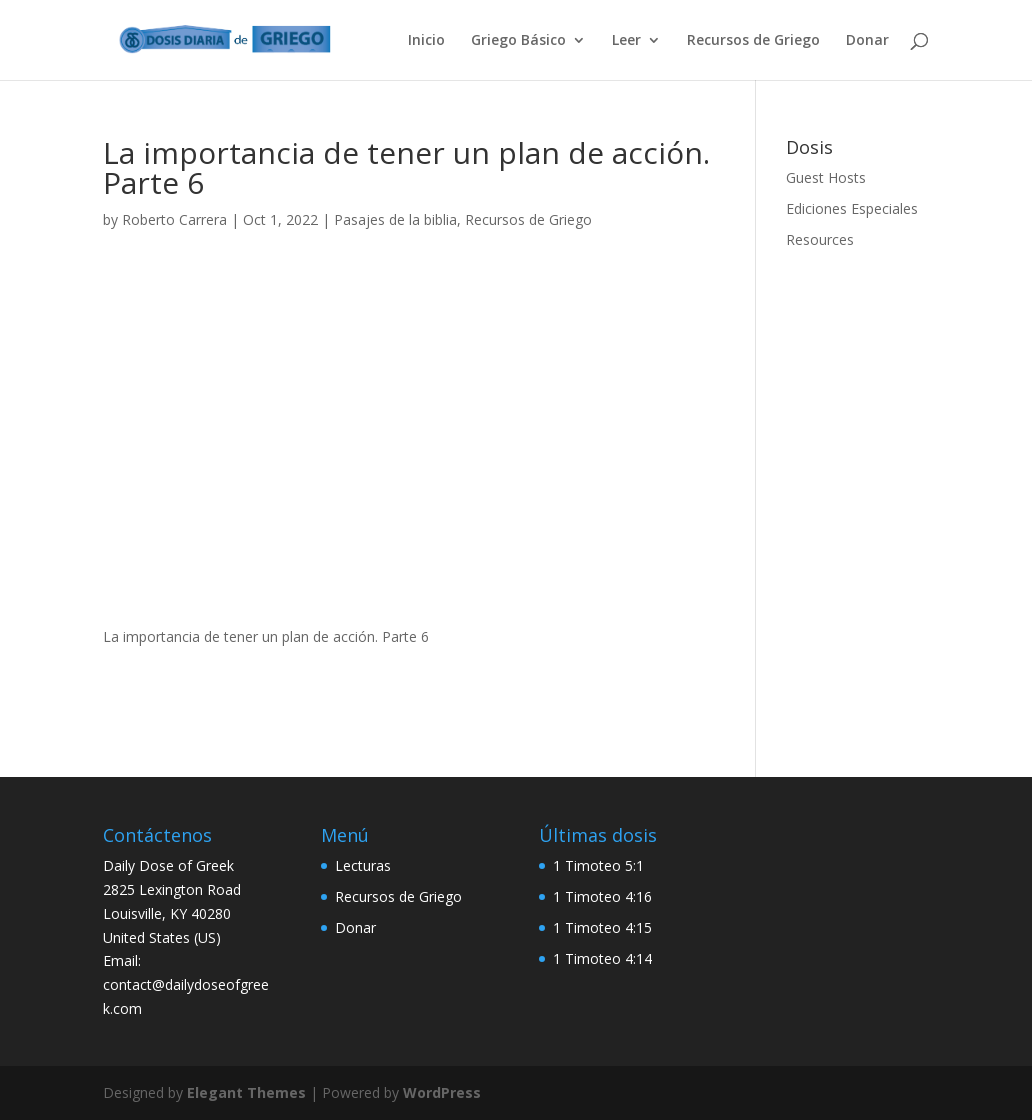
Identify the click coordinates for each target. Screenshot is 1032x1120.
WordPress (442, 1092)
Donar (867, 41)
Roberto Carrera (174, 219)
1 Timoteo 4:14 (602, 958)
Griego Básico (518, 41)
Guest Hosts (826, 177)
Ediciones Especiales (852, 208)
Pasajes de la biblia (395, 219)
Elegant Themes (246, 1092)
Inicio (426, 41)
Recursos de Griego (753, 41)
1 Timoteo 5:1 (598, 865)
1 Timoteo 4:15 (602, 927)
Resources (820, 239)
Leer (626, 41)
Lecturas (363, 865)
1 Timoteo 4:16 (602, 896)
